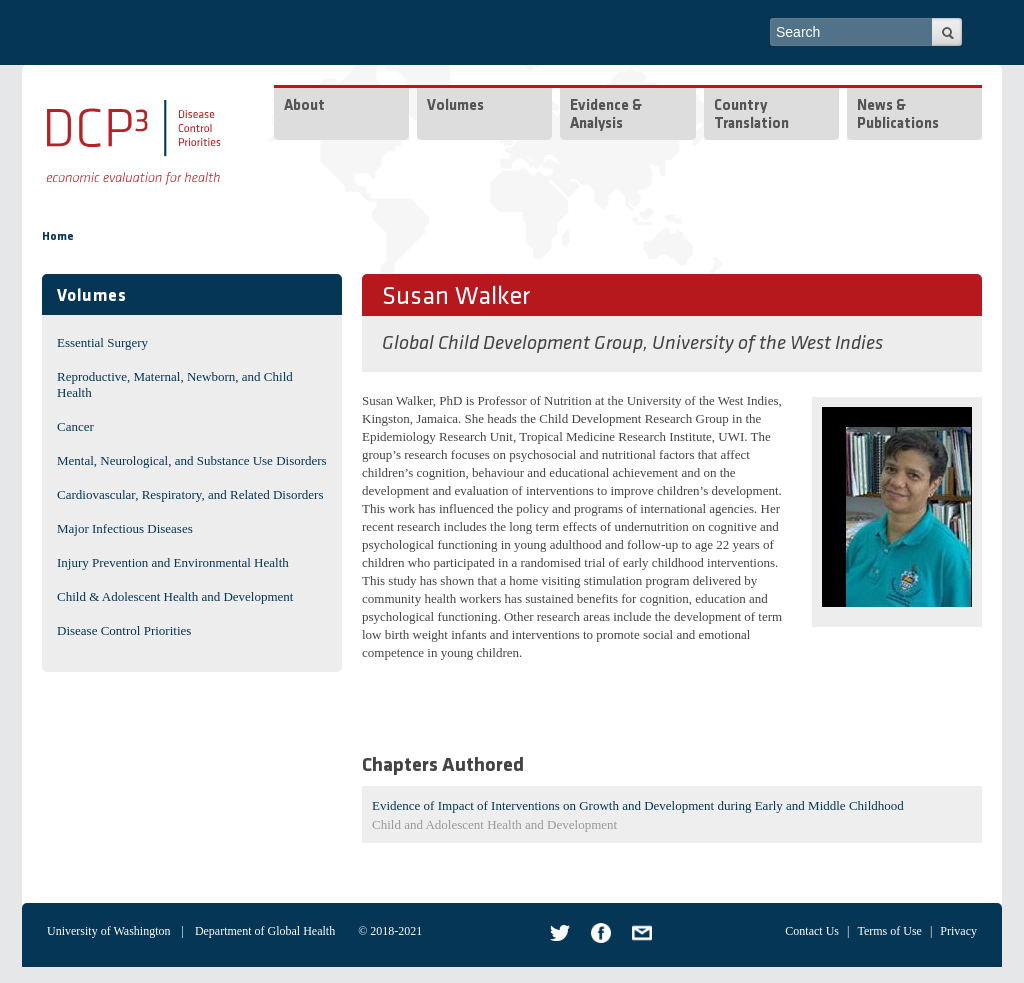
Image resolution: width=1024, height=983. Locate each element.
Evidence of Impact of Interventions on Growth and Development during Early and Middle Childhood (638, 805)
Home (58, 237)
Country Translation (751, 115)
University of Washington (108, 931)
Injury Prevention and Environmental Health (173, 562)
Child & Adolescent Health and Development (175, 596)
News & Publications (898, 115)
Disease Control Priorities (124, 630)
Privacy (958, 931)
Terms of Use (889, 931)
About (304, 106)
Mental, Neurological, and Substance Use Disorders (192, 460)
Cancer (75, 426)
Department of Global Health (265, 931)
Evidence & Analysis (606, 115)
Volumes (455, 106)
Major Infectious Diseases (125, 528)
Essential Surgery (102, 342)
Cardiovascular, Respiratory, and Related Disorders (190, 494)
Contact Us (812, 931)
